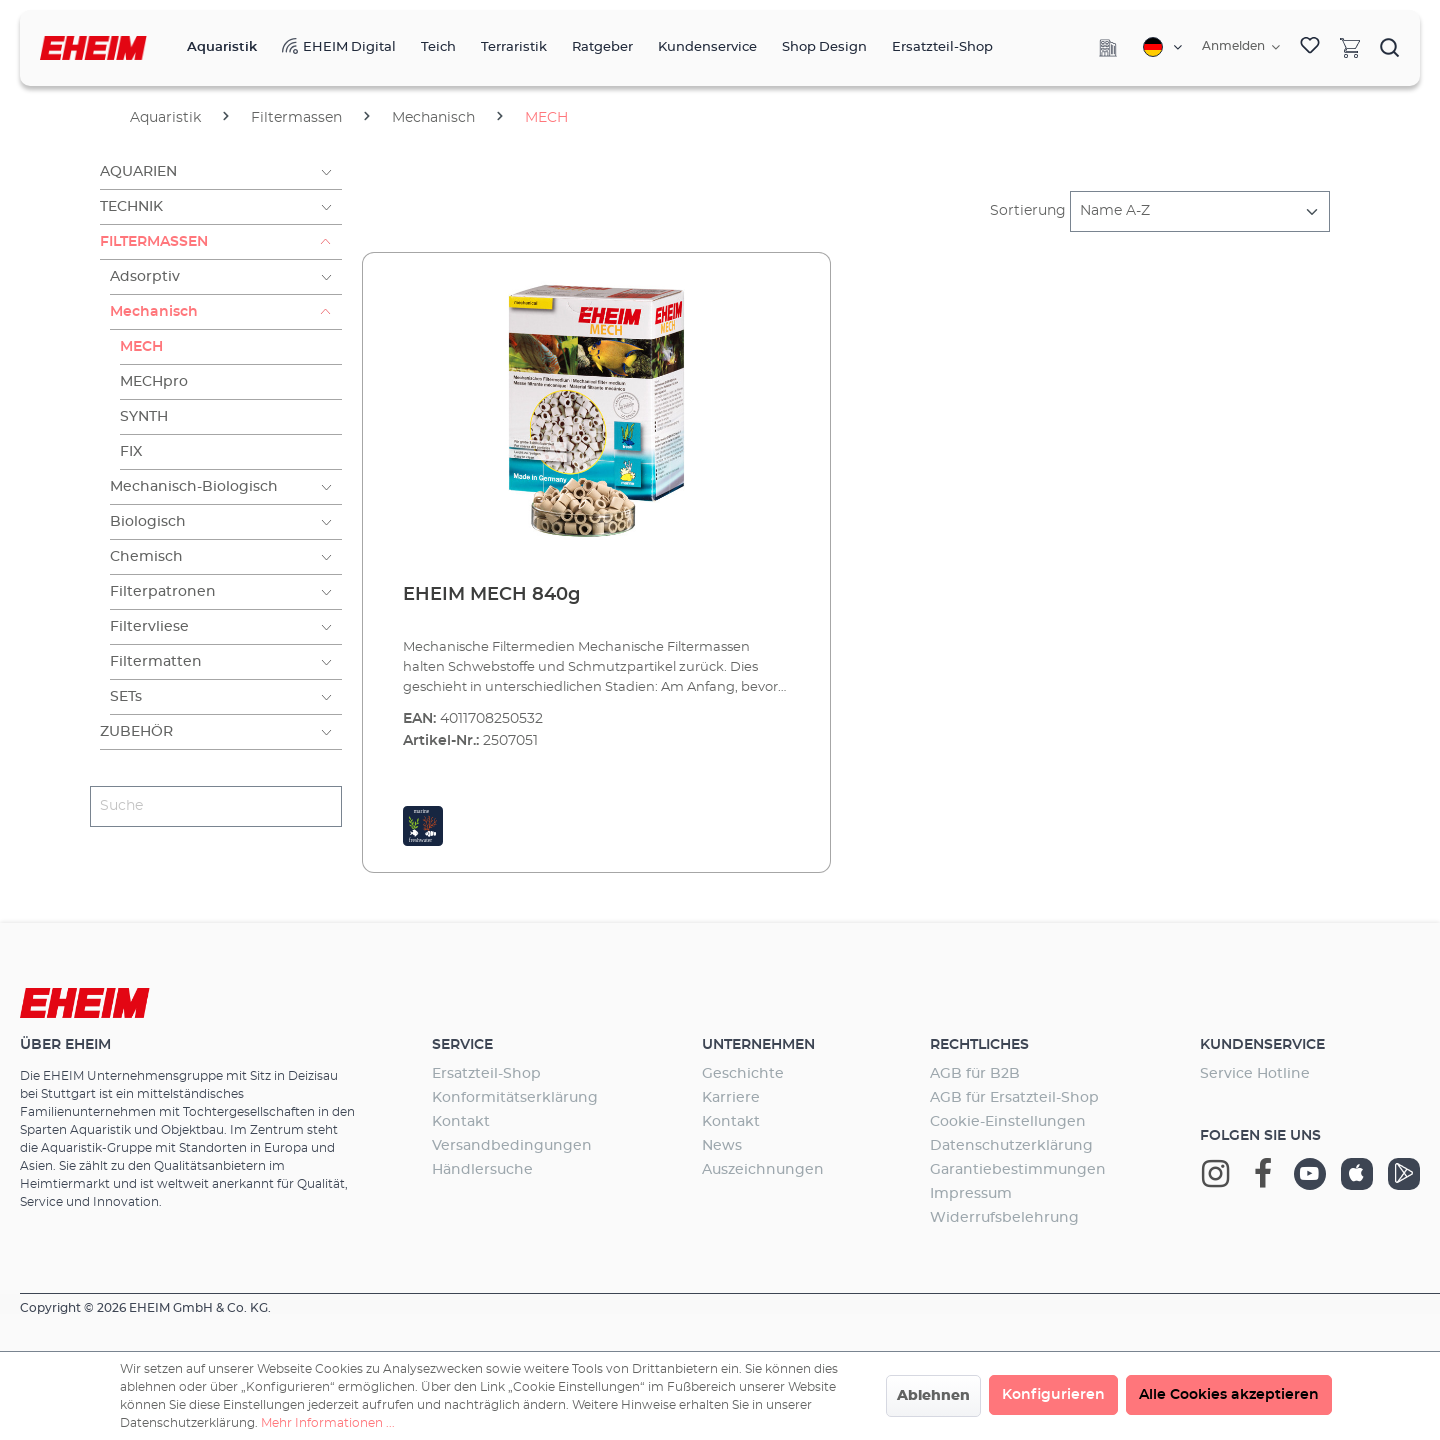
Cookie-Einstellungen (1008, 1122)
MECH (141, 347)
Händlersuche (482, 1170)
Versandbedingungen (512, 1146)
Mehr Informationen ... (328, 1423)
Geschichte (743, 1074)
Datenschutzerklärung (1011, 1146)
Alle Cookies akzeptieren (1229, 1395)
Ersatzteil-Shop (486, 1074)
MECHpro (154, 382)
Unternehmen (758, 1045)
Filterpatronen (163, 592)
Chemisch (146, 557)
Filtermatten (156, 662)
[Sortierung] (1200, 211)
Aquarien (138, 172)
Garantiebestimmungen (1018, 1170)
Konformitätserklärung (515, 1098)
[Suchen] (1390, 47)
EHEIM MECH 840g (491, 595)
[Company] (1108, 48)
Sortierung (1028, 211)
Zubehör (136, 732)
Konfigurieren (1053, 1395)
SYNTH (144, 417)
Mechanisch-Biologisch (194, 487)
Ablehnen (933, 1396)
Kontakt (461, 1122)
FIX (131, 452)
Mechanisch (154, 312)
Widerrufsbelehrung (1004, 1218)
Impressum (971, 1194)
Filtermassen (154, 242)
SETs (126, 697)
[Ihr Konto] (1241, 47)
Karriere (731, 1098)
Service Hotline (1255, 1074)
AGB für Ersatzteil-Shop (1014, 1098)
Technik (131, 207)
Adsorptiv (145, 277)
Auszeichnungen (763, 1170)
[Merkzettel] (1310, 48)
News (722, 1146)
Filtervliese (149, 627)
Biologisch (148, 522)
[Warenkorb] (1350, 47)
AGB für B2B (975, 1074)
